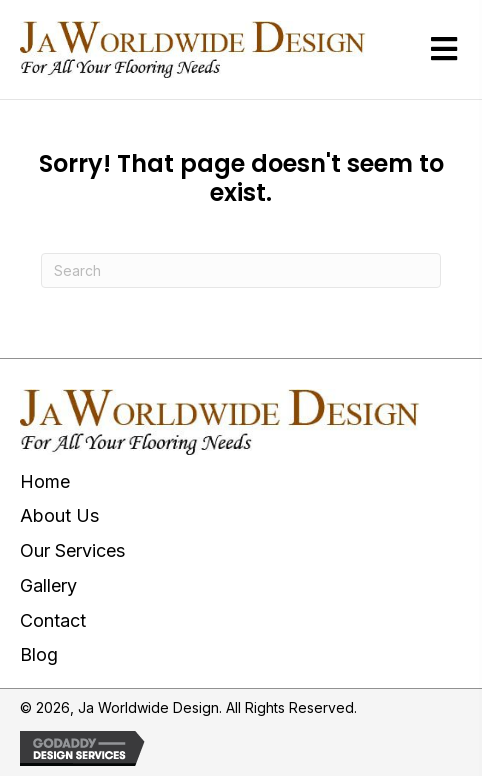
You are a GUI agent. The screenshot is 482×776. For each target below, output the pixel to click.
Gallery (48, 585)
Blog (39, 654)
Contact (53, 620)
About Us (59, 515)
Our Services (72, 550)
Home (45, 481)
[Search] (241, 270)
